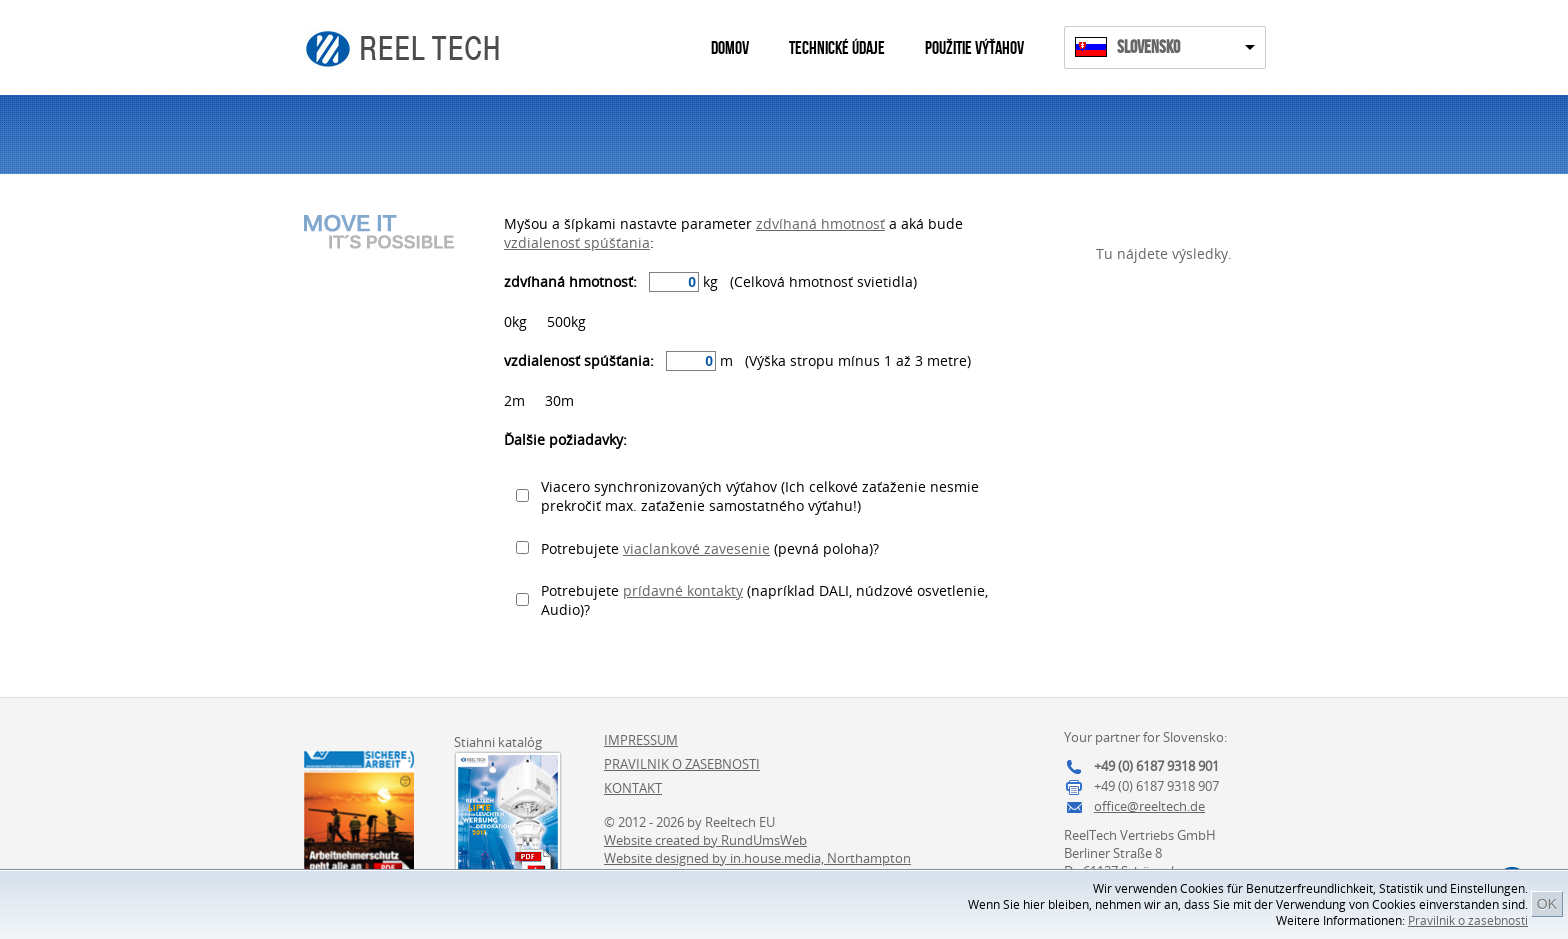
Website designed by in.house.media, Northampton (757, 858)
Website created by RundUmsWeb (705, 840)
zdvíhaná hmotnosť (820, 223)
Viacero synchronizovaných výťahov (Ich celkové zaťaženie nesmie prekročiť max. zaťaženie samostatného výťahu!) (760, 496)
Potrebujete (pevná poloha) (707, 548)
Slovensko (1148, 47)
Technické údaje (837, 48)
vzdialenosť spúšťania (577, 242)
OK (1547, 904)
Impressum (641, 740)
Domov (730, 48)
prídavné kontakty (683, 590)
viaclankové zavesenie (696, 548)
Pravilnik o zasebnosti (1468, 920)
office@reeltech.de (1149, 806)
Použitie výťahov (974, 48)
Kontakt (633, 788)
